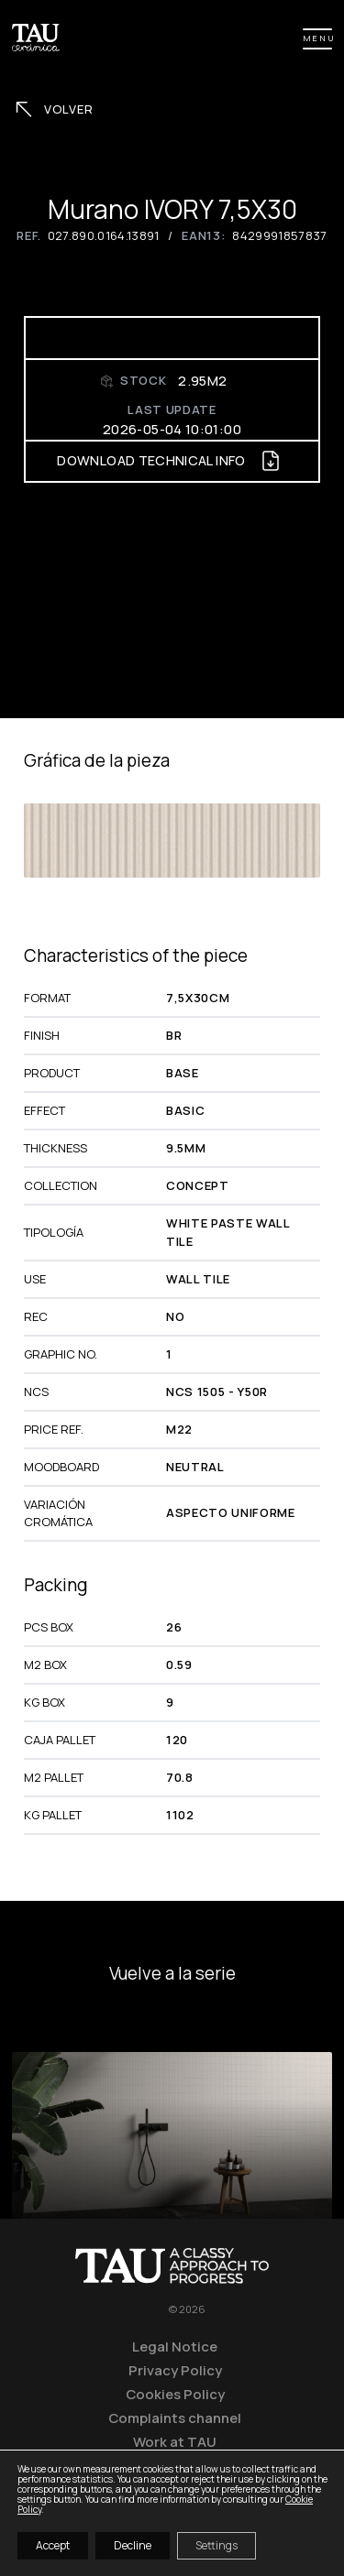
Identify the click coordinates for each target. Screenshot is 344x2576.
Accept (53, 2545)
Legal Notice (174, 2346)
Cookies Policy (175, 2394)
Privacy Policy (175, 2370)
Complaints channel (174, 2417)
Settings (216, 2545)
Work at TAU (174, 2441)
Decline (132, 2545)
